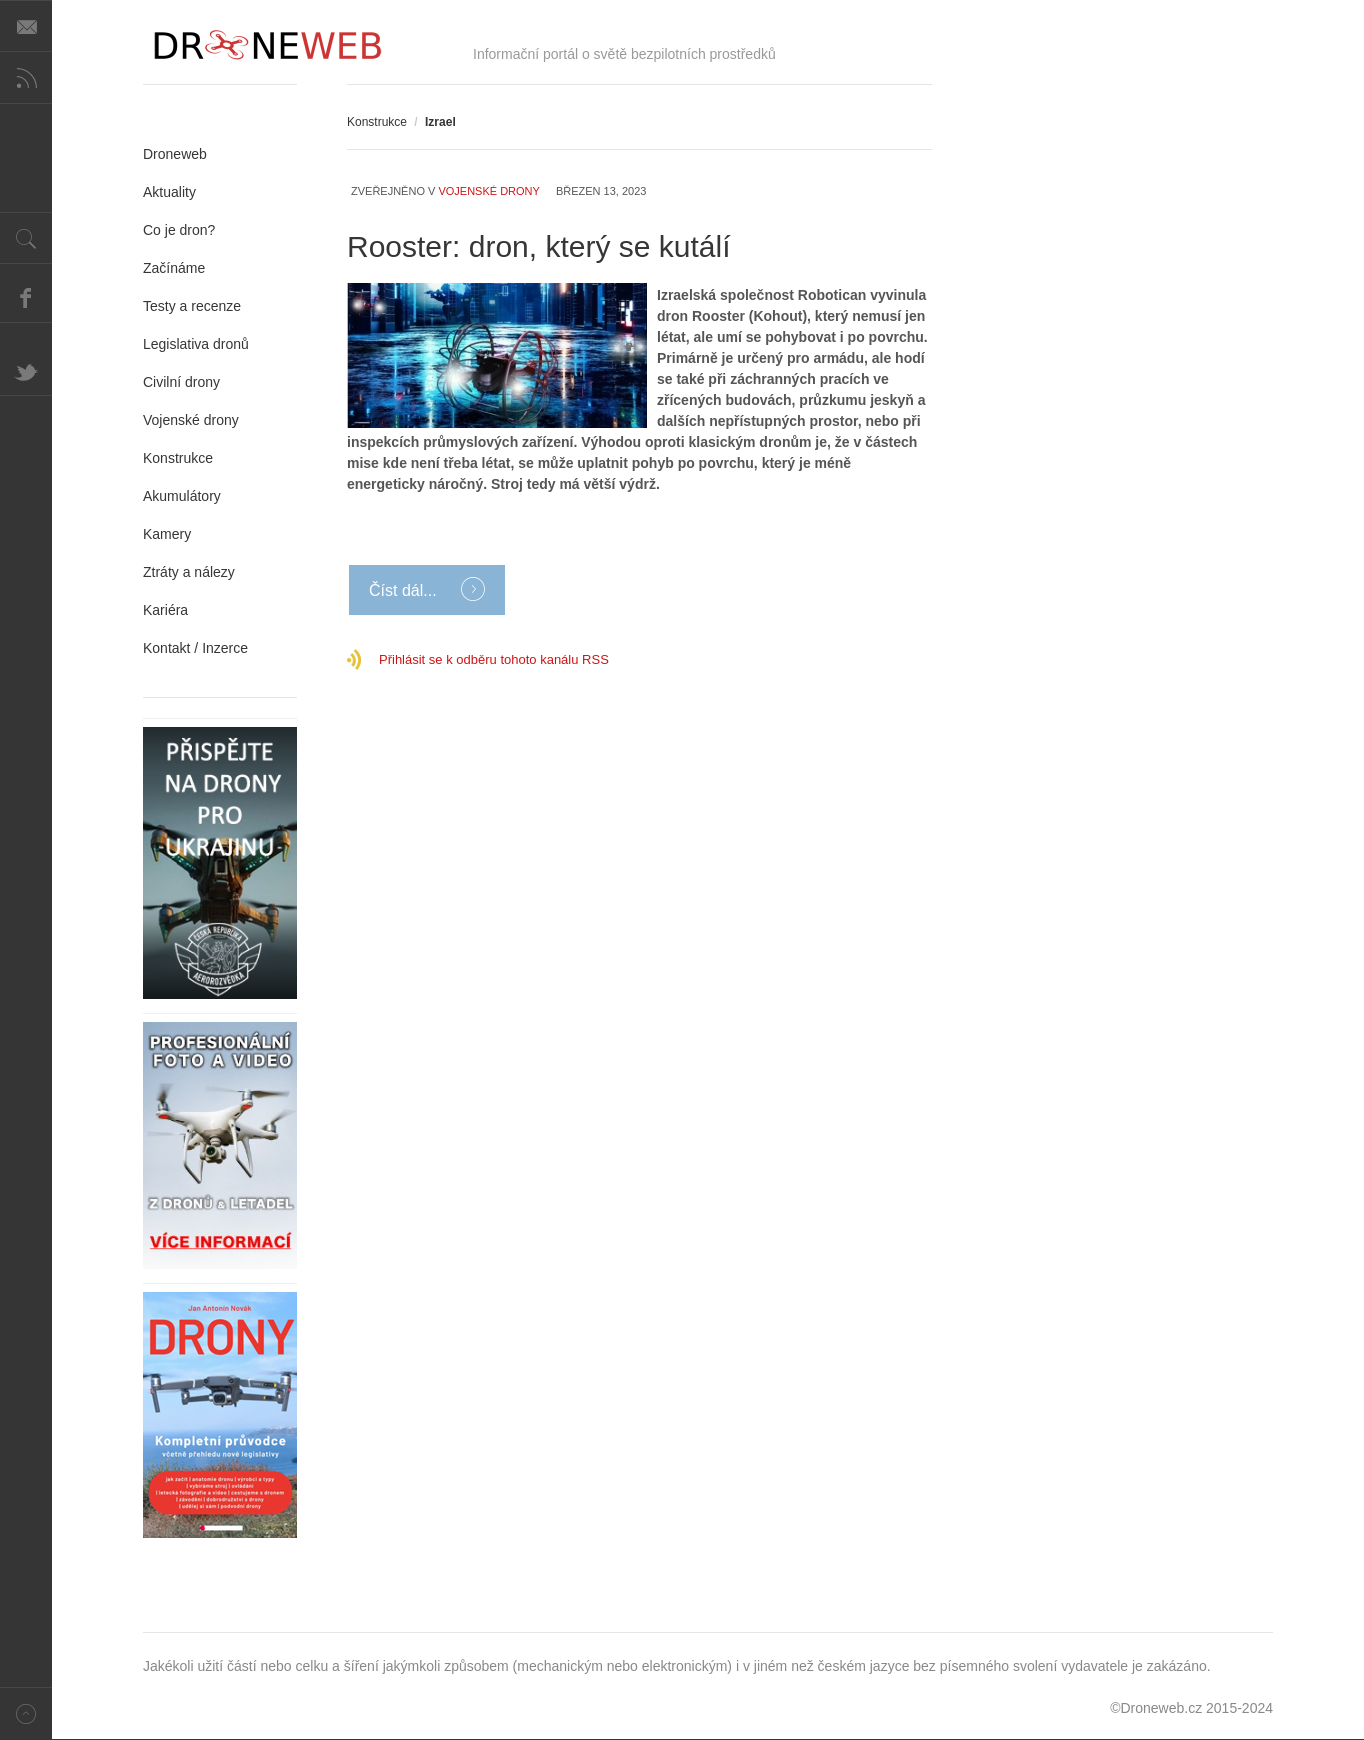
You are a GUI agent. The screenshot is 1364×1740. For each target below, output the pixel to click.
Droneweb (175, 154)
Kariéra (165, 610)
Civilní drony (181, 382)
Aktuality (169, 192)
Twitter (26, 370)
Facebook (26, 297)
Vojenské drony (488, 191)
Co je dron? (179, 230)
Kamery (167, 534)
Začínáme (174, 268)
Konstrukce (377, 122)
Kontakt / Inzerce (195, 648)
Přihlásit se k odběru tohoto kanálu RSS (494, 659)
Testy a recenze (192, 306)
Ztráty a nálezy (189, 572)
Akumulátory (182, 496)
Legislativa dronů (196, 344)
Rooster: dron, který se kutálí (539, 246)
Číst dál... (405, 590)
